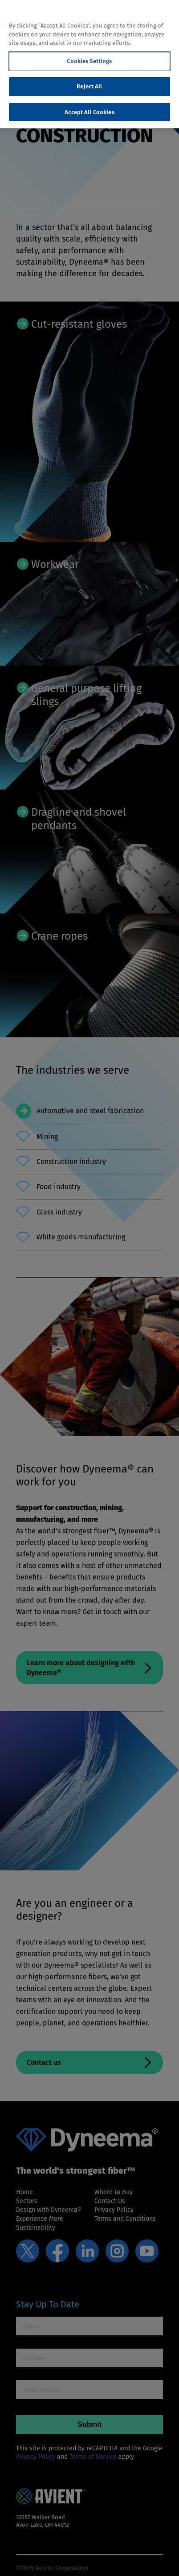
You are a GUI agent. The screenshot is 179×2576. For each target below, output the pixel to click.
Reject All (89, 86)
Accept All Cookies (89, 112)
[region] (89, 64)
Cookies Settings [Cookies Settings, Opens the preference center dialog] (89, 61)
